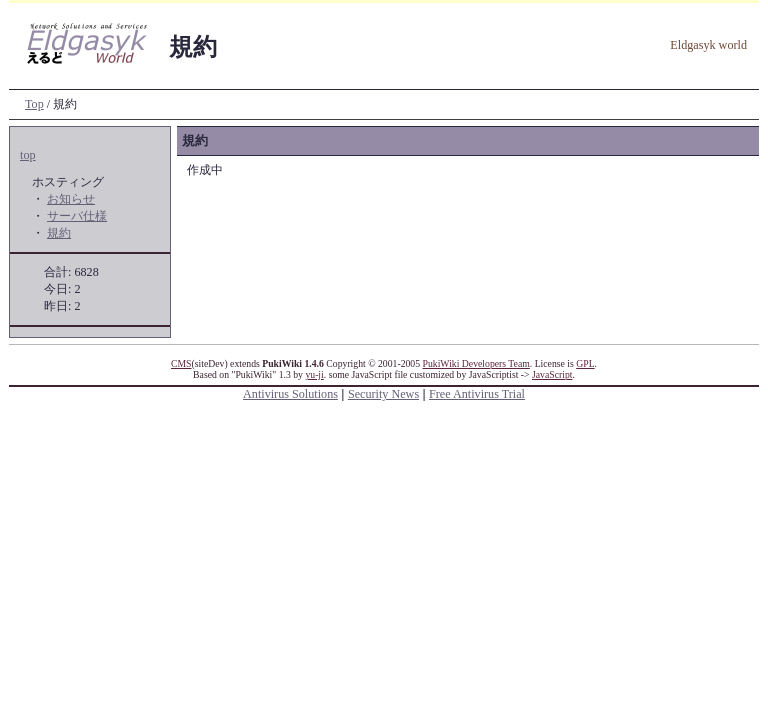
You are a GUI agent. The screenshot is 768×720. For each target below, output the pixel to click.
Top (34, 104)
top (28, 155)
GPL (585, 363)
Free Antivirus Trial (477, 394)
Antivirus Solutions (290, 394)
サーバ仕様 (77, 216)
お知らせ (71, 199)
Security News (383, 394)
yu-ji (314, 374)
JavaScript (552, 374)
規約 (59, 233)
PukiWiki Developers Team (476, 363)
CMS (181, 363)
